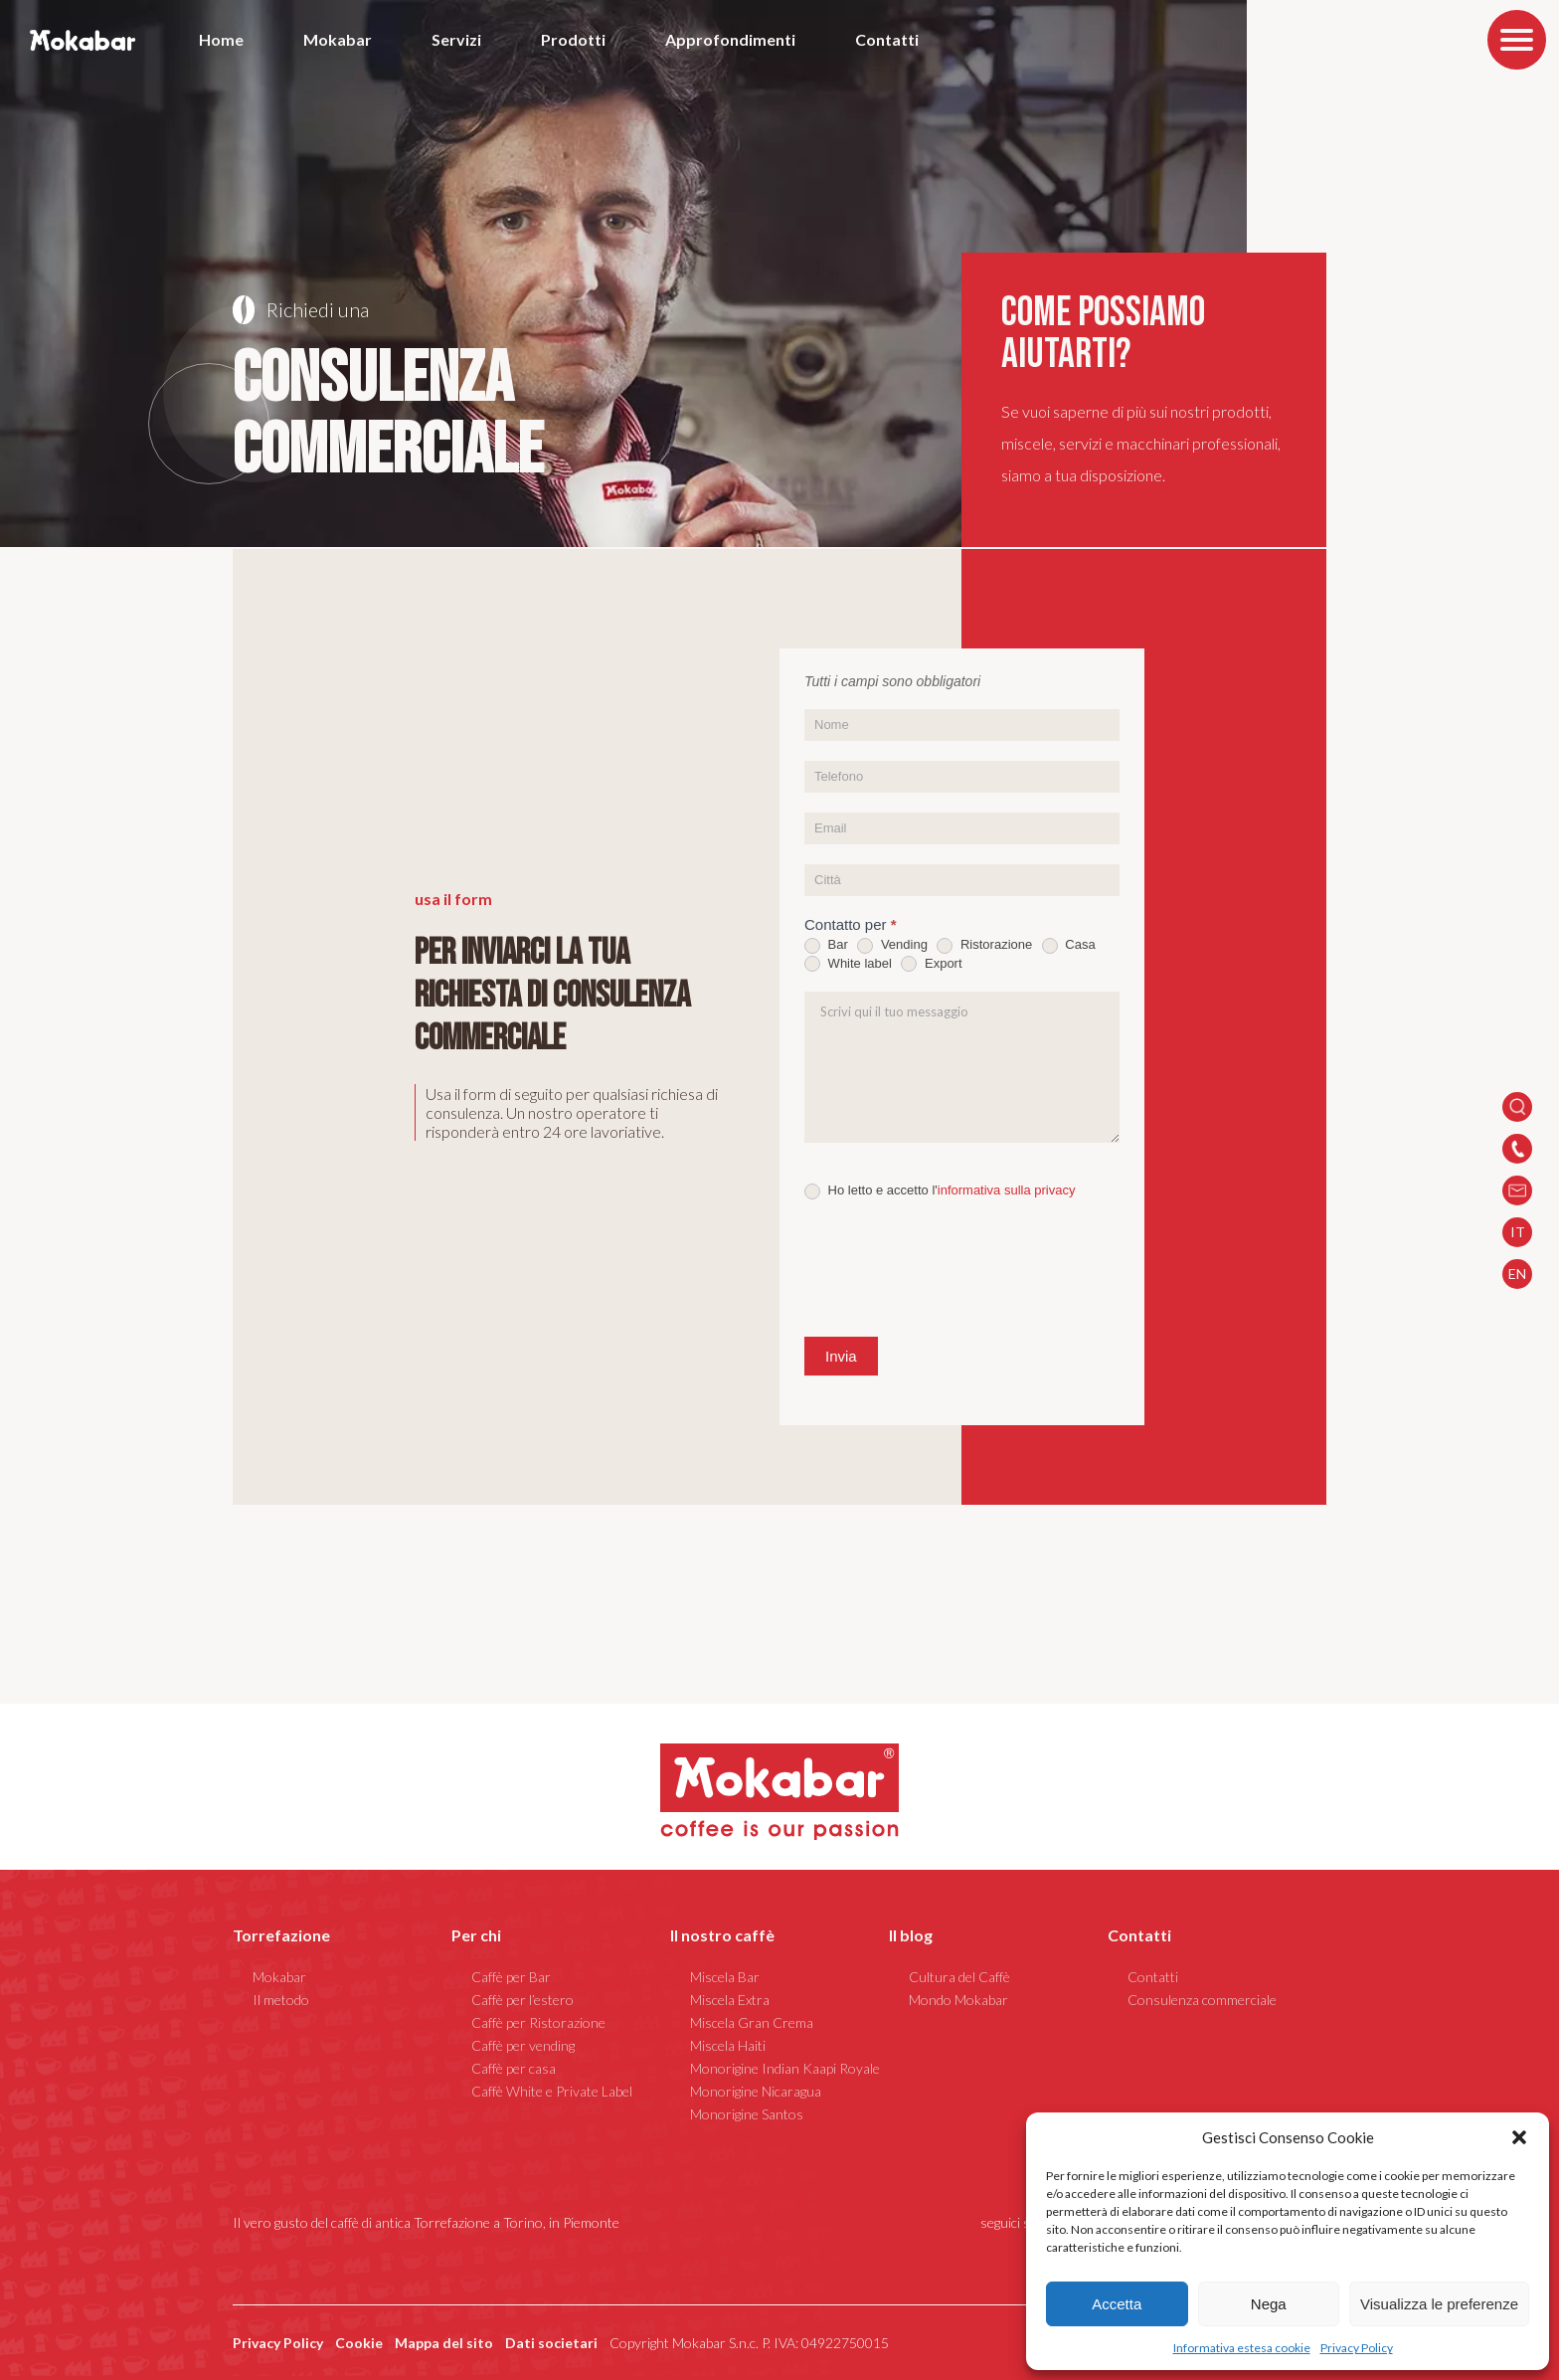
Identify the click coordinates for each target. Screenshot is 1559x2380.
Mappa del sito (444, 2342)
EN (1517, 1274)
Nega (1269, 2303)
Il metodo (281, 1999)
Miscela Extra (730, 1999)
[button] (1519, 2137)
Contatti (887, 39)
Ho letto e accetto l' (939, 1191)
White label (848, 964)
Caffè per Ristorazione (538, 2022)
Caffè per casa (513, 2068)
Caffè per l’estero (522, 1999)
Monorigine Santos (746, 2113)
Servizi (456, 39)
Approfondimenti (730, 39)
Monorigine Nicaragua (755, 2091)
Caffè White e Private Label (551, 2091)
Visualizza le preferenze (1439, 2303)
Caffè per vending (523, 2045)
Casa (1069, 945)
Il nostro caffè (722, 1934)
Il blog (911, 1934)
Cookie (359, 2342)
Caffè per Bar (511, 1976)
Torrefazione (281, 1934)
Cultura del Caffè (959, 1976)
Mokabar (337, 39)
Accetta (1116, 2303)
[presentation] (955, 1268)
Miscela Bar (725, 1976)
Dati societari (551, 2342)
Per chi (476, 1934)
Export (931, 964)
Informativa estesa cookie (1241, 2347)
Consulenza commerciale (1202, 1999)
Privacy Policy (1356, 2347)
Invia (841, 1356)
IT (1517, 1232)
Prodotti (573, 39)
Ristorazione (984, 945)
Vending (892, 945)
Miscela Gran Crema (751, 2022)
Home (221, 39)
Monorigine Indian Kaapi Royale (785, 2068)
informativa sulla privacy (1007, 1190)
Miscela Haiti (728, 2045)
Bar (826, 945)
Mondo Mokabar (958, 1999)
